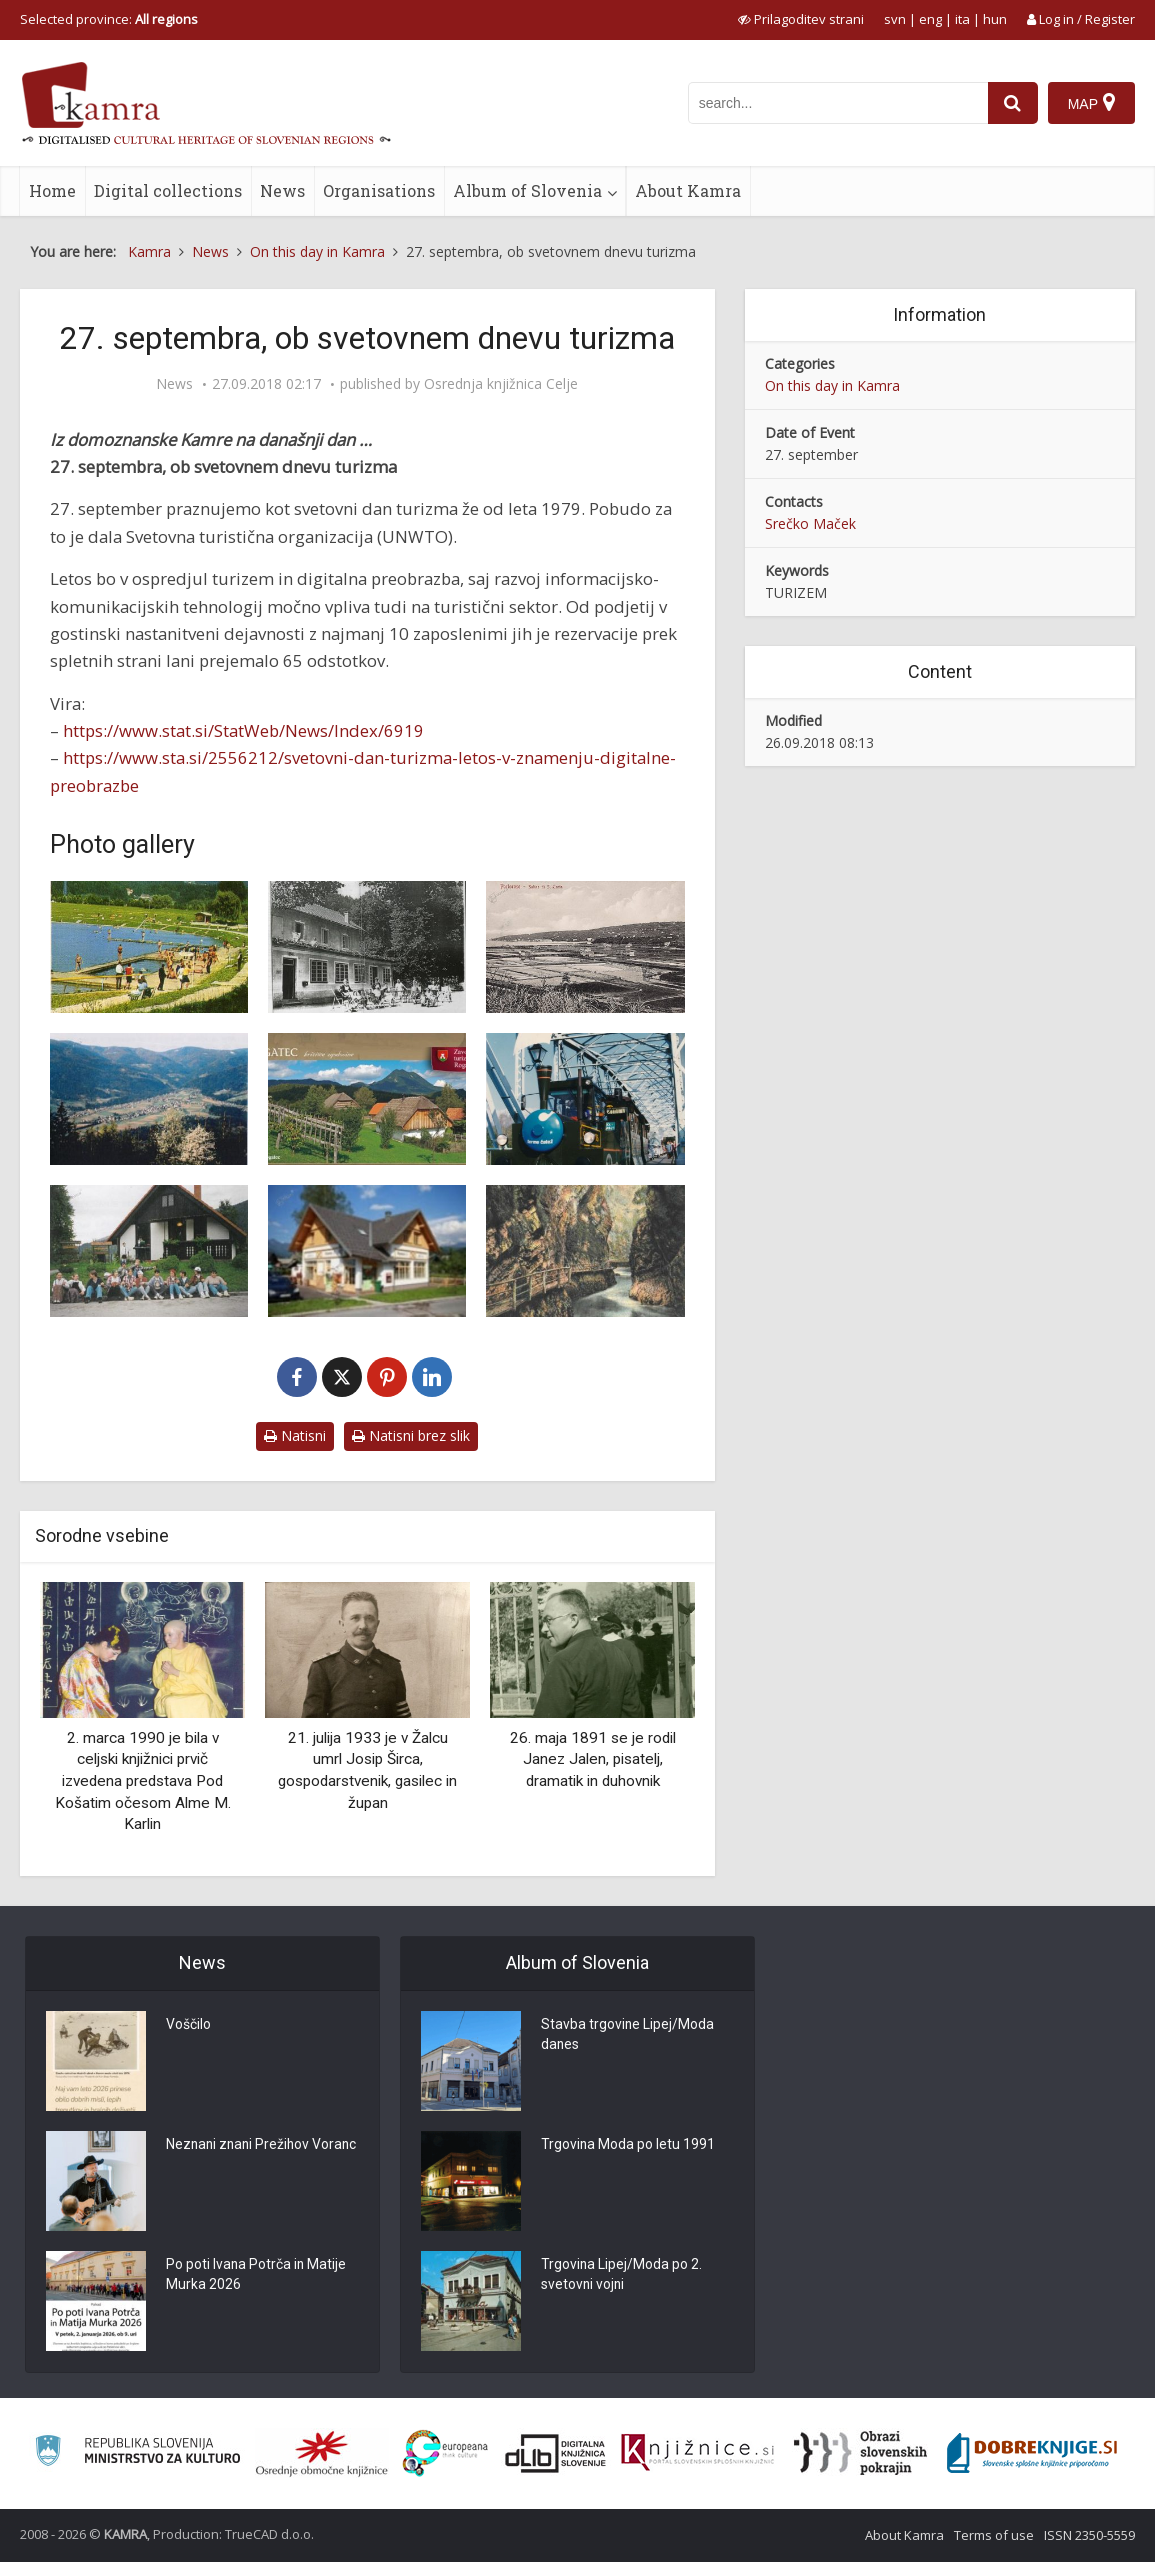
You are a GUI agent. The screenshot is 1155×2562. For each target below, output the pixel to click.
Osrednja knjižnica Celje (501, 384)
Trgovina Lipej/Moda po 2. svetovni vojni (622, 2276)
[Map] (1091, 103)
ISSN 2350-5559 (1089, 2535)
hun (995, 19)
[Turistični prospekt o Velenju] (149, 947)
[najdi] (1013, 103)
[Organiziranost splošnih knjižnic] (322, 2453)
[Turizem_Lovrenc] (149, 1251)
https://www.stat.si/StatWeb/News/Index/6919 (243, 730)
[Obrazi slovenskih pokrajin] (860, 2453)
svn (895, 19)
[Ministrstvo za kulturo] (137, 2453)
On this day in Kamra (832, 385)
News (282, 190)
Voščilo (188, 2026)
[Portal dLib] (556, 2453)
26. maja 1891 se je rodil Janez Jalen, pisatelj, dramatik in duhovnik (593, 1759)
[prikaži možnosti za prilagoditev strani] (801, 19)
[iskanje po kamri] (838, 103)
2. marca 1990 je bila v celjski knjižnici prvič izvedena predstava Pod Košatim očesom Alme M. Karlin (143, 1781)
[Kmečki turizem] (367, 947)
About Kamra (688, 190)
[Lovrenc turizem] (149, 1099)
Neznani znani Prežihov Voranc (240, 2156)
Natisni (295, 1435)
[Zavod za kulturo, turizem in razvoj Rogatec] (367, 1099)
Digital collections (168, 190)
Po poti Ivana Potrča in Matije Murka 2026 (257, 2276)
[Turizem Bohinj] (367, 1251)
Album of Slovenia (527, 190)
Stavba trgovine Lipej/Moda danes (628, 2036)
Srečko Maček (810, 523)
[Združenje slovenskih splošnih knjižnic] (697, 2453)
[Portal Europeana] (445, 2453)
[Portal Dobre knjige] (1032, 2453)
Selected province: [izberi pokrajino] (109, 19)
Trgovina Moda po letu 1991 (628, 2146)
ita (962, 19)
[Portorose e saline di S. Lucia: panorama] (585, 947)
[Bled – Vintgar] (585, 1251)
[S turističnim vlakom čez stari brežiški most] (585, 1099)
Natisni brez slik (411, 1435)
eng (930, 19)
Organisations (379, 190)
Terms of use (994, 2535)
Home (52, 190)
